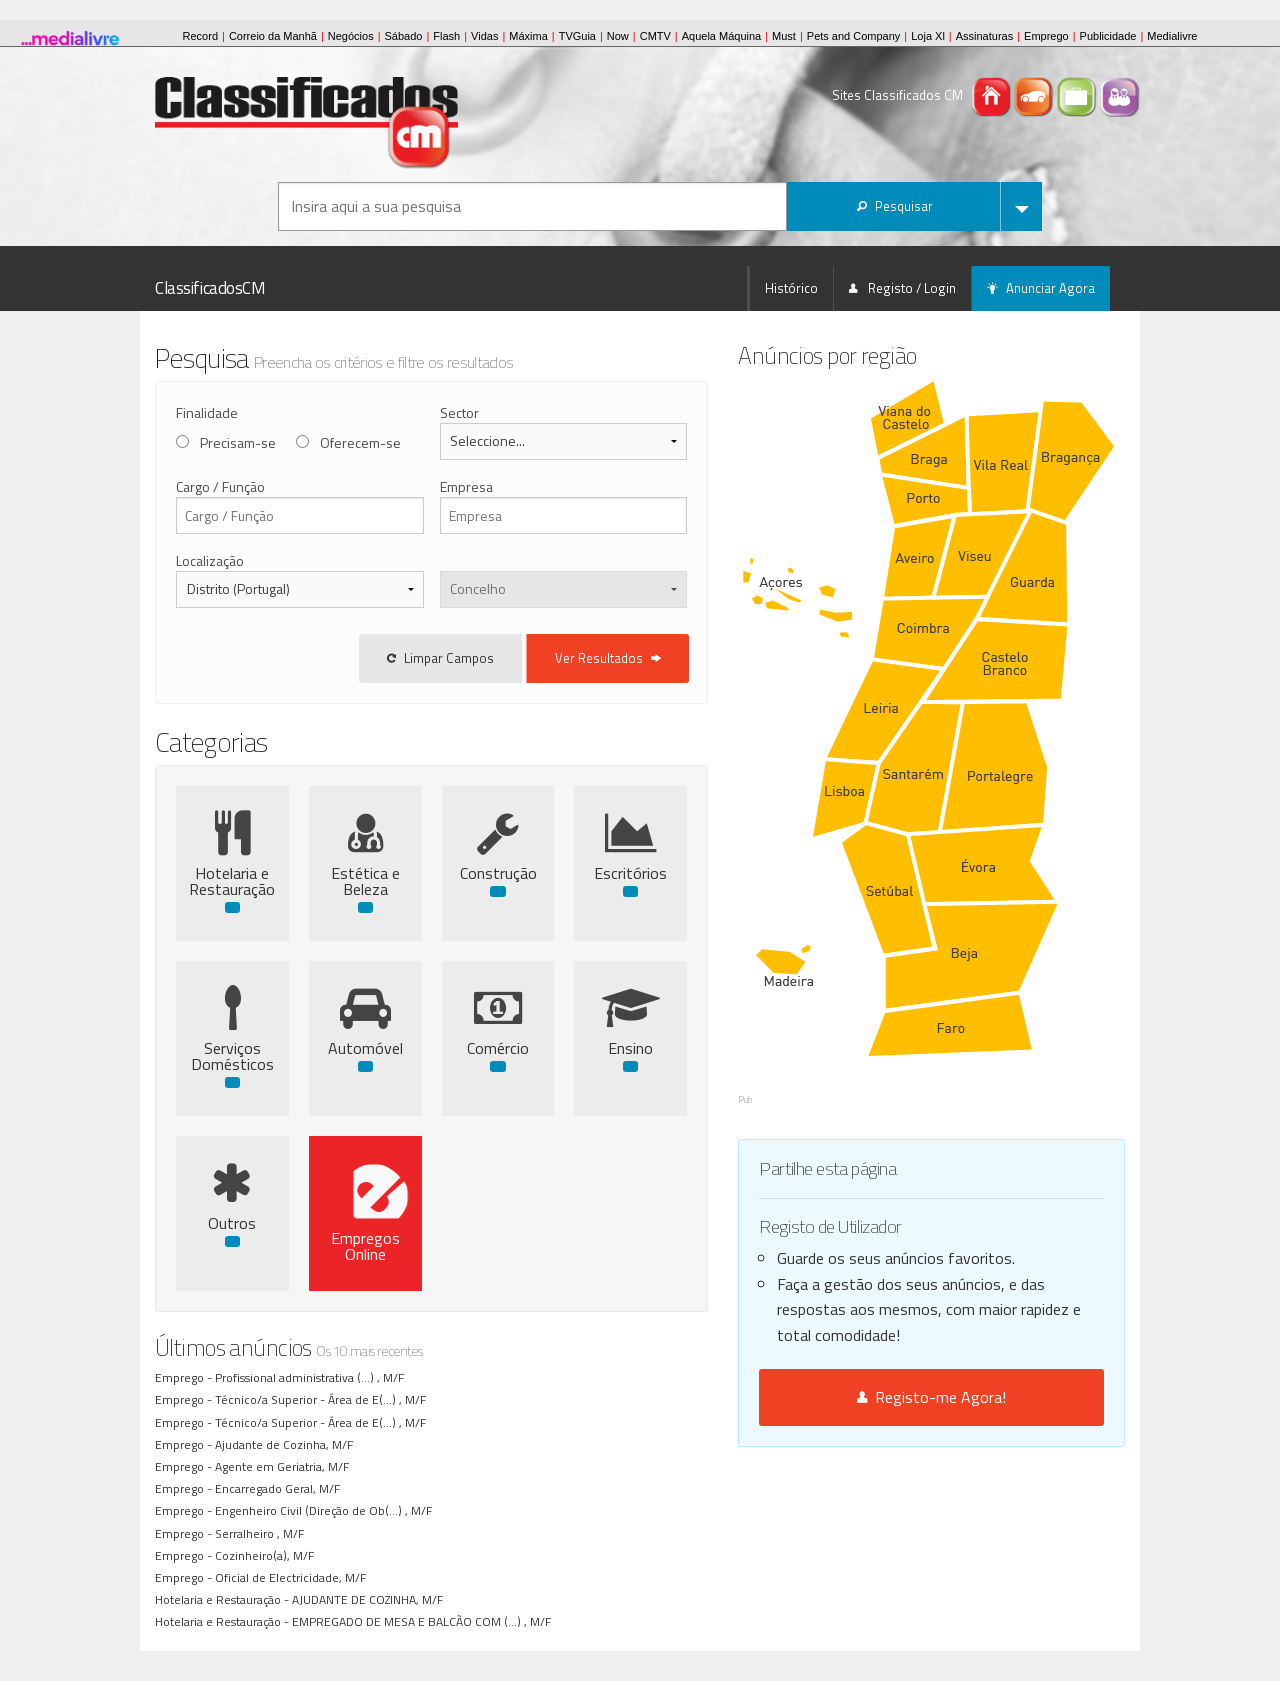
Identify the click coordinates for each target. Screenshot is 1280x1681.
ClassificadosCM (210, 288)
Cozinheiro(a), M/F (267, 1555)
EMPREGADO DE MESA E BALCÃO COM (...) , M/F (424, 1621)
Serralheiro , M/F (262, 1533)
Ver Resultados (692, 658)
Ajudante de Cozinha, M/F (287, 1444)
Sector (500, 412)
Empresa (507, 486)
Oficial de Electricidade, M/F (293, 1577)
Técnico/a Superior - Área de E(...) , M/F (323, 1399)
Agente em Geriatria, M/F (285, 1466)
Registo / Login (902, 288)
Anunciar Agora (1041, 288)
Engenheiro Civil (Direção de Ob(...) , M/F (326, 1510)
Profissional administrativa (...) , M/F (312, 1377)
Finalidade (207, 412)
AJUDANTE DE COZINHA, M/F (370, 1599)
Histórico (791, 288)
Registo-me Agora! (973, 1255)
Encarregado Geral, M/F (280, 1488)
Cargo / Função (220, 486)
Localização (210, 560)
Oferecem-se (360, 442)
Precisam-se (238, 442)
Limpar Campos (524, 658)
